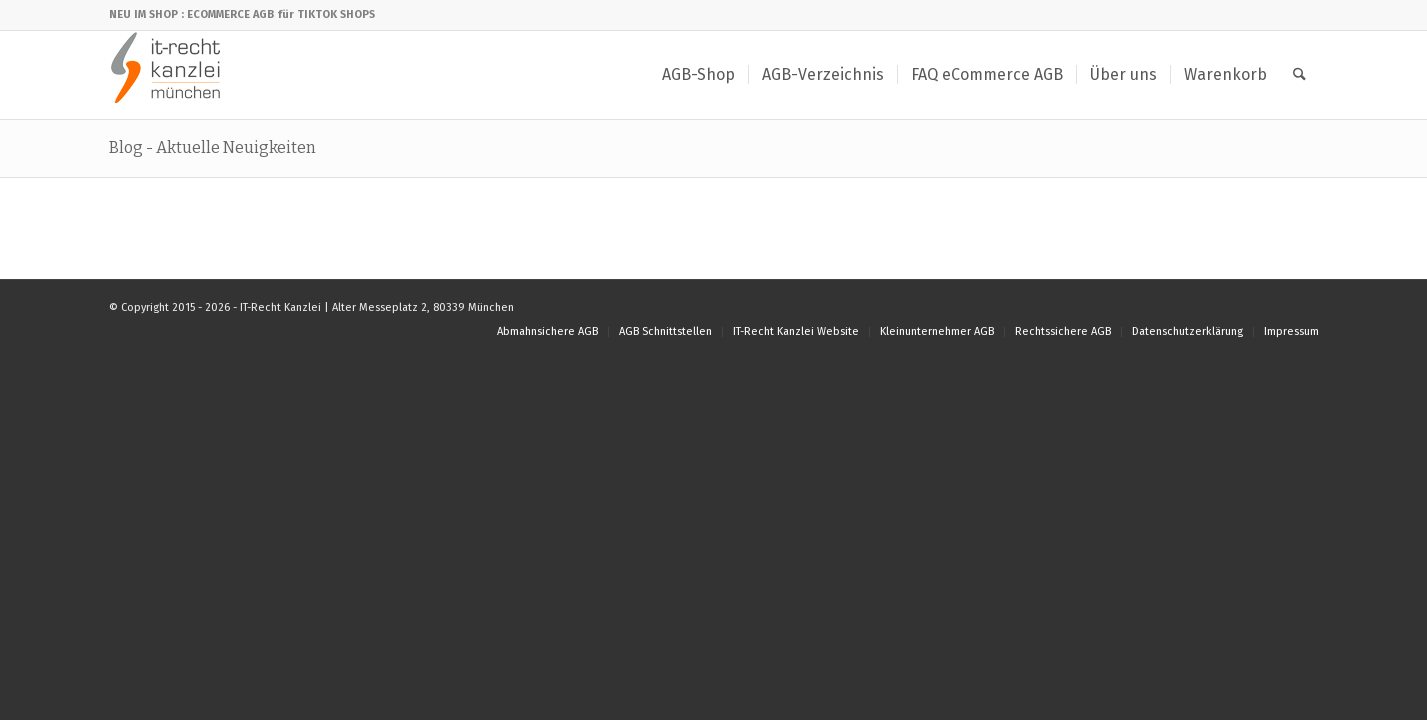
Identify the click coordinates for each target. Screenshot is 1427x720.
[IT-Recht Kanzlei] (166, 75)
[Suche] (1299, 75)
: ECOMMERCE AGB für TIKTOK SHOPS (278, 14)
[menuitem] (698, 75)
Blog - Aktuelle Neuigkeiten (212, 147)
